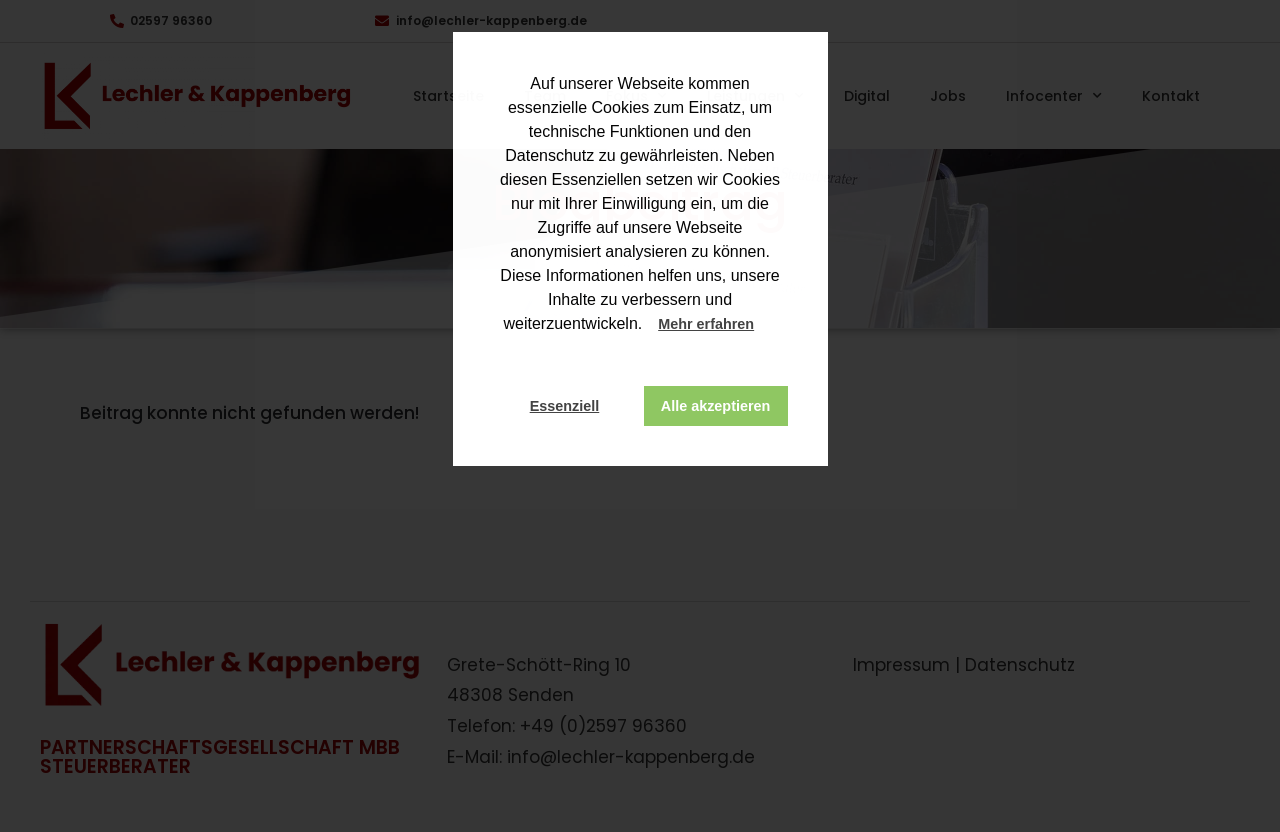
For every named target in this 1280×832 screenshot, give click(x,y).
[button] (773, 326)
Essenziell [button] (565, 406)
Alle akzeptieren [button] (716, 406)
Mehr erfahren (706, 324)
